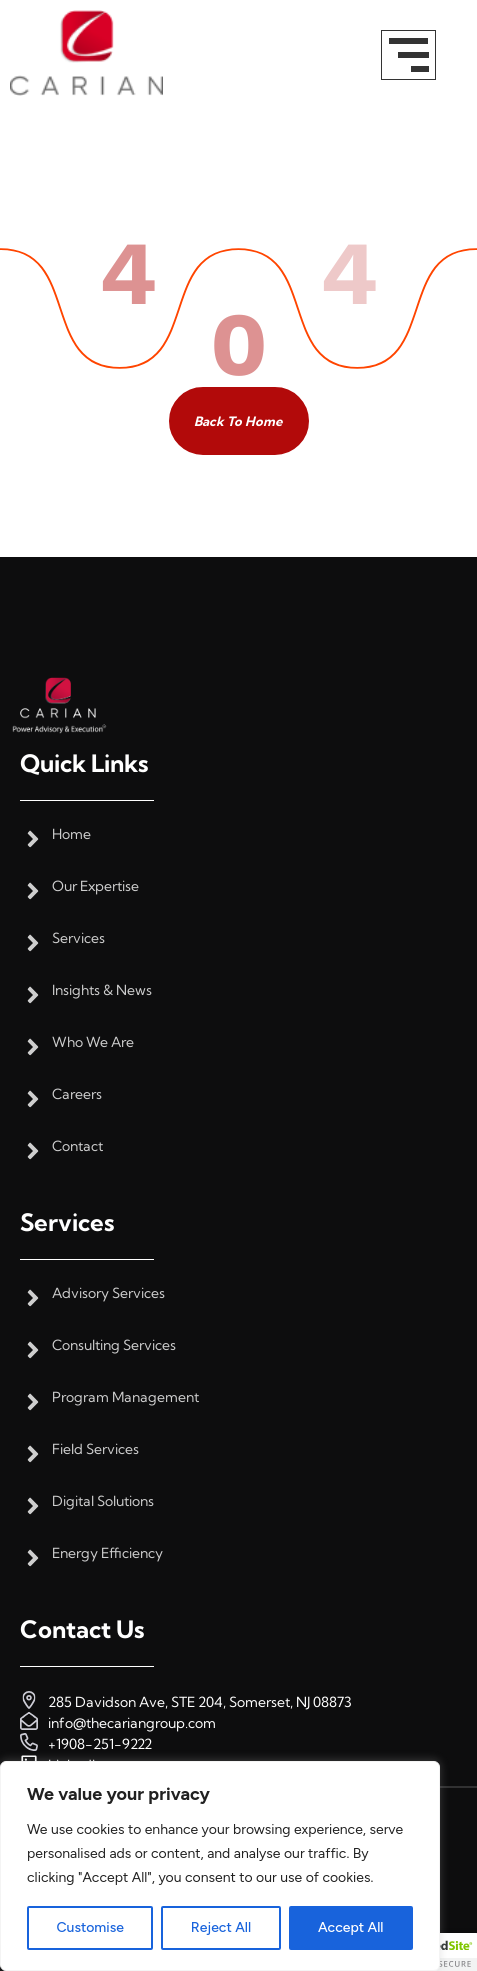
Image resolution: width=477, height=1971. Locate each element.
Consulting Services (114, 1345)
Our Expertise (95, 886)
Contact (77, 1146)
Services (78, 938)
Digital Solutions (103, 1501)
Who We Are (93, 1042)
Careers (77, 1094)
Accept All (350, 1927)
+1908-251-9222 (100, 1744)
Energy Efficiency (107, 1553)
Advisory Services (108, 1293)
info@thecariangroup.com (132, 1723)
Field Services (95, 1449)
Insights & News (102, 990)
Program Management (125, 1397)
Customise (89, 1927)
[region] (220, 1866)
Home (71, 834)
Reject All (221, 1927)
